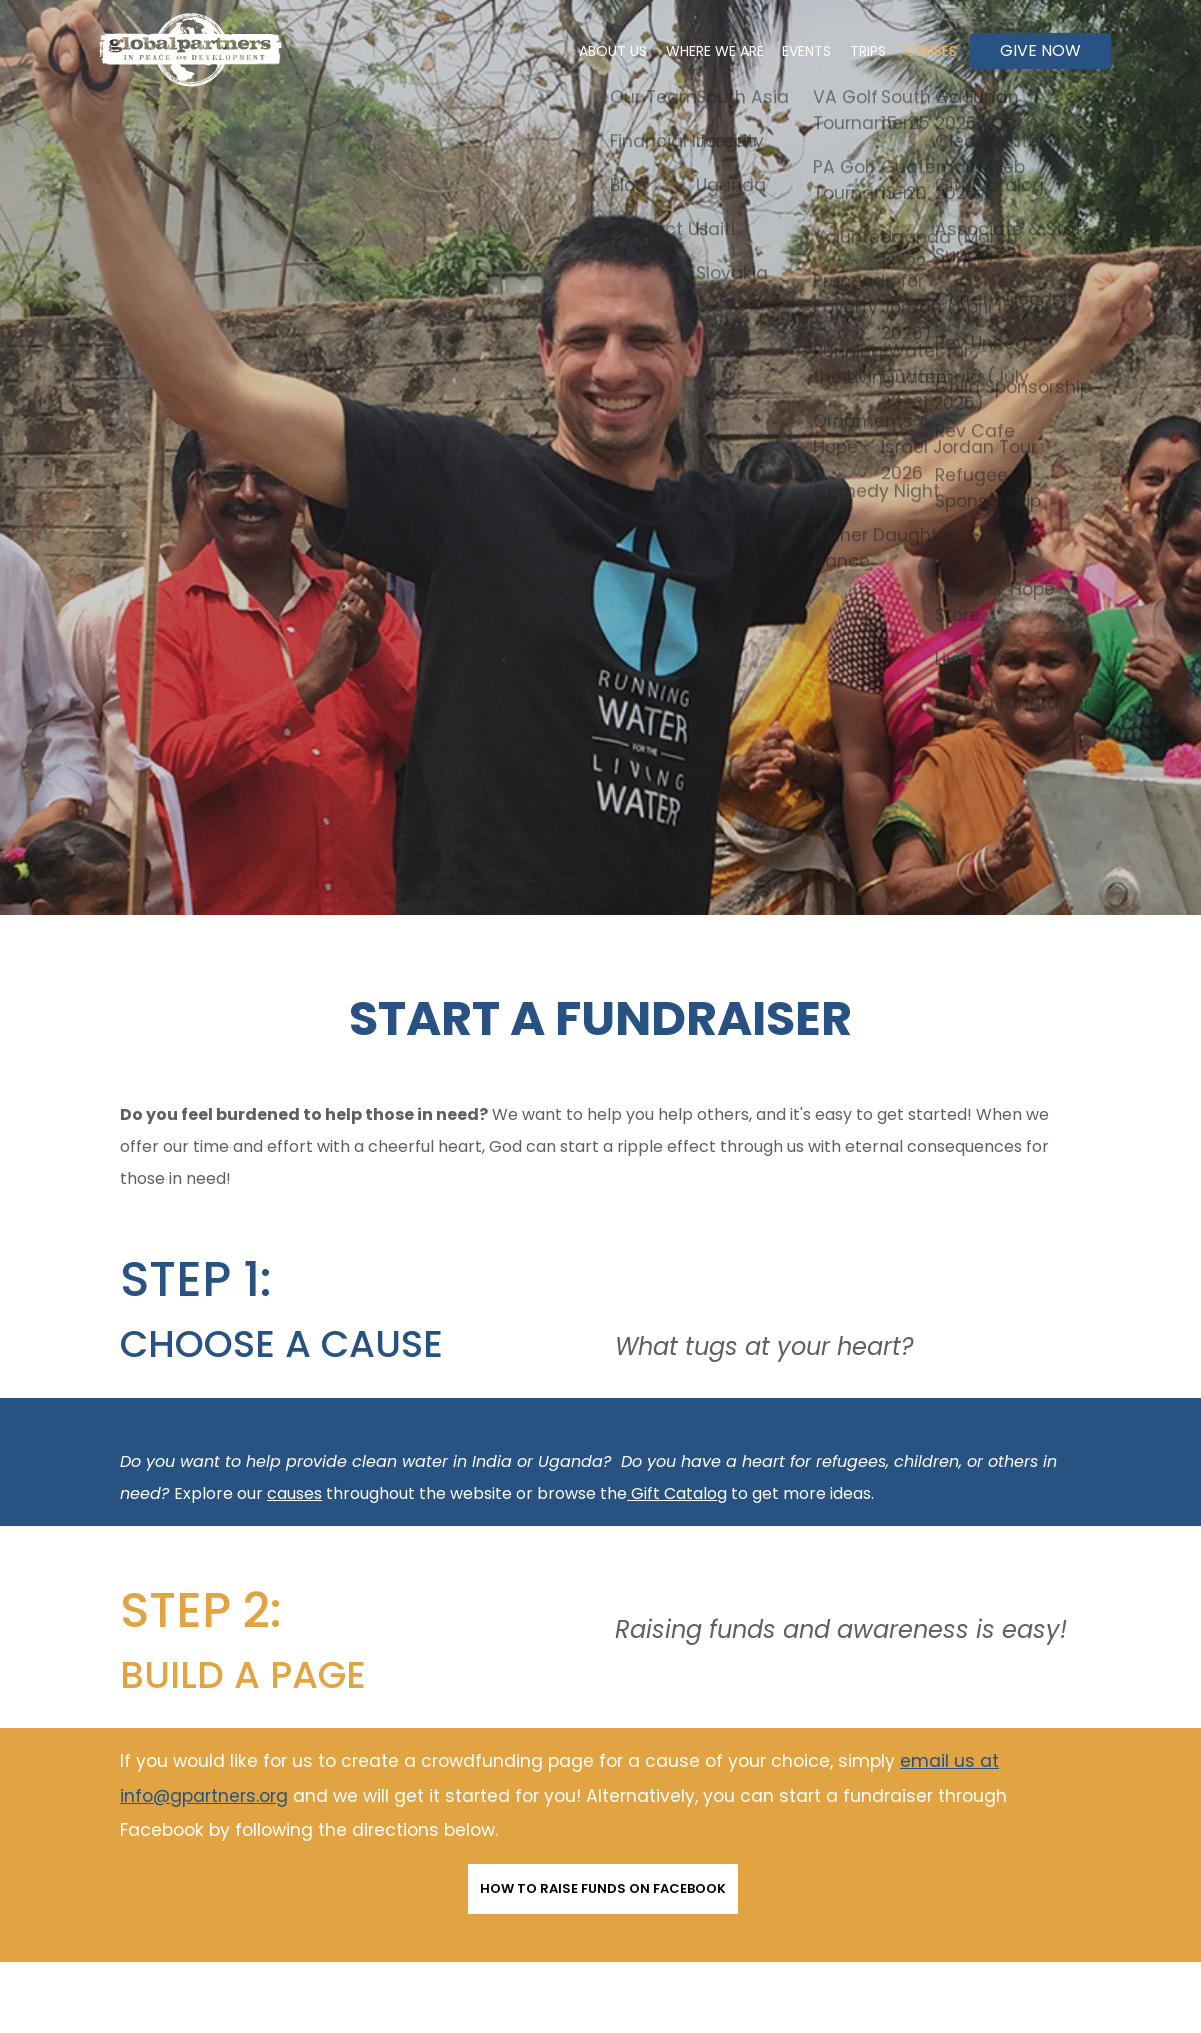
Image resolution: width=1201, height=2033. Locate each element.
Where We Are (682, 51)
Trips (854, 51)
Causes (926, 51)
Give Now (1040, 50)
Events (783, 51)
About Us (571, 51)
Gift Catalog (679, 1493)
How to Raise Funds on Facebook (603, 1888)
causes (294, 1493)
